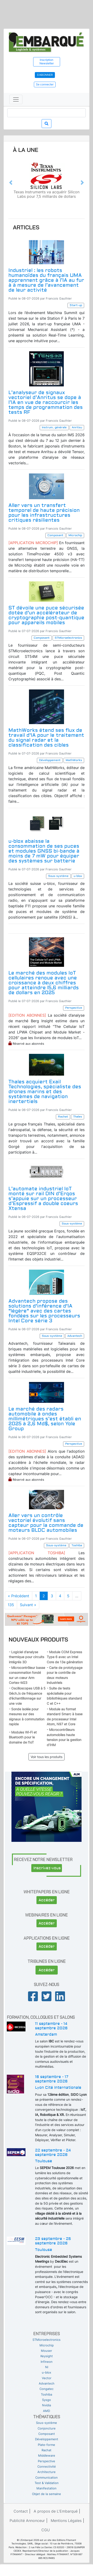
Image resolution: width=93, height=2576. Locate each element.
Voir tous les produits (46, 1757)
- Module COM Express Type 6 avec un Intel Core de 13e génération (65, 1657)
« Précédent (18, 1596)
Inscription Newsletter (46, 61)
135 (11, 1604)
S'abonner (45, 75)
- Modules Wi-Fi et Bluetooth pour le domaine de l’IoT (23, 1737)
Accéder (47, 1900)
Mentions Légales (66, 2520)
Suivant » (28, 1604)
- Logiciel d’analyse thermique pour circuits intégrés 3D (26, 1657)
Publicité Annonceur (27, 2520)
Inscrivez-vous (47, 1868)
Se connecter (45, 84)
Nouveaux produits (38, 1639)
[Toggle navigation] (15, 99)
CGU (45, 2530)
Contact (21, 2511)
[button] (10, 182)
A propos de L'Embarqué (56, 2511)
